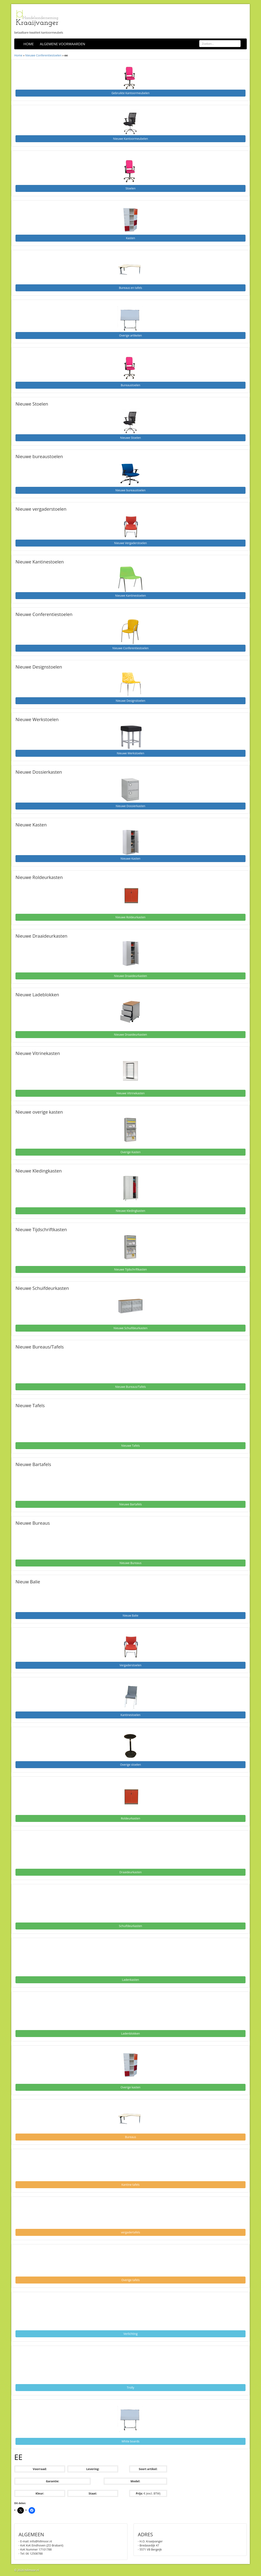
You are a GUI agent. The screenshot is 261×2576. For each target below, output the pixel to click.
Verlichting (130, 2334)
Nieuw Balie (130, 1615)
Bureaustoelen (130, 385)
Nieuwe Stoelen (130, 438)
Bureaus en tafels (130, 288)
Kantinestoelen (130, 1715)
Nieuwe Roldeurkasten (130, 917)
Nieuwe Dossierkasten (130, 806)
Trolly (130, 2387)
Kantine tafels (130, 2185)
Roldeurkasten (130, 1818)
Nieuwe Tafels (130, 1445)
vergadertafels (130, 2232)
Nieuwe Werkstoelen (130, 753)
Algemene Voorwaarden (62, 44)
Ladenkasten (130, 1980)
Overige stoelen (130, 1764)
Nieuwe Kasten (130, 858)
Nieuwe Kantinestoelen (130, 595)
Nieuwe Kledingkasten (130, 1211)
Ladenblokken (130, 2033)
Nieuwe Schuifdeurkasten (131, 1328)
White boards (130, 2441)
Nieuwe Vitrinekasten (130, 1093)
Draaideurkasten (130, 1872)
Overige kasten (130, 2087)
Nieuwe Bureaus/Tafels (130, 1387)
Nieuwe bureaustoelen (130, 490)
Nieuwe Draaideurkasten (130, 976)
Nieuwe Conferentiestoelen (43, 55)
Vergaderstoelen (130, 1665)
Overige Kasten (131, 1152)
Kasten (130, 238)
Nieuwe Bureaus (130, 1563)
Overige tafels (130, 2280)
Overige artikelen (130, 335)
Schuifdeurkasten (130, 1926)
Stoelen (131, 188)
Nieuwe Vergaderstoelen (130, 543)
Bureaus (130, 2137)
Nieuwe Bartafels (130, 1504)
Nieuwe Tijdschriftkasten (130, 1269)
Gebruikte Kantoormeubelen (131, 93)
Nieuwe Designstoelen (130, 701)
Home (28, 44)
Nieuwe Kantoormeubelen (130, 139)
